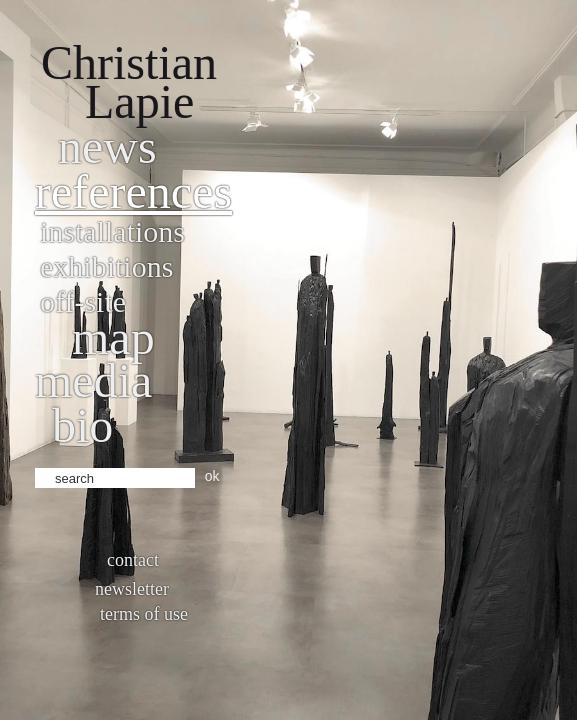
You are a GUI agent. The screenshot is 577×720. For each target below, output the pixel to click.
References (133, 191)
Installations (112, 231)
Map (113, 337)
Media (93, 380)
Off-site (83, 301)
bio (82, 425)
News (107, 146)
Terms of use (144, 614)
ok (212, 476)
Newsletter (132, 589)
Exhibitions (106, 266)
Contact (133, 560)
